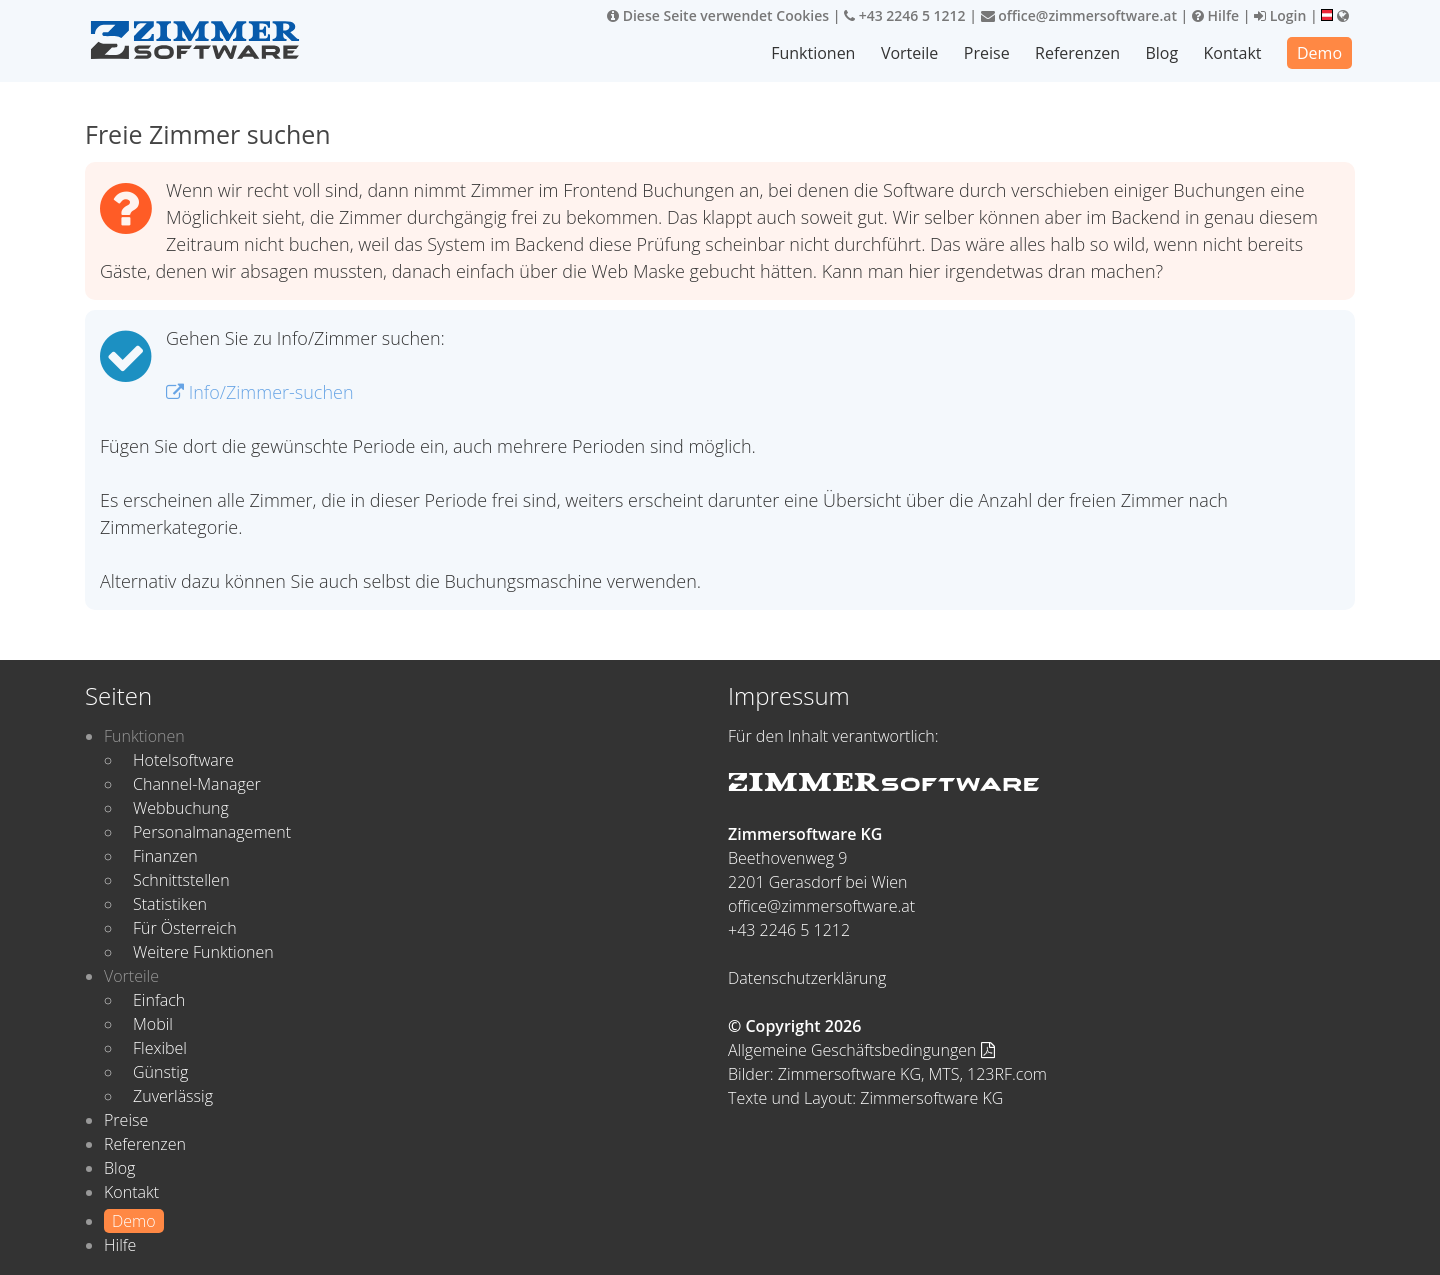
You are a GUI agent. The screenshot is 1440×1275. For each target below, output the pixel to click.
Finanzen (165, 856)
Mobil (153, 1024)
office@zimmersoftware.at (1079, 15)
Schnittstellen (181, 880)
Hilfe (1215, 15)
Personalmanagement (212, 832)
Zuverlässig (173, 1096)
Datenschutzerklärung (807, 978)
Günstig (160, 1072)
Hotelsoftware (183, 760)
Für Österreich (185, 928)
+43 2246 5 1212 (905, 15)
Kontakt (1233, 53)
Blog (1161, 53)
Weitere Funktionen (203, 952)
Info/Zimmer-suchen (260, 392)
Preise (987, 53)
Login (1280, 15)
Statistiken (170, 904)
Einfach (159, 1000)
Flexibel (160, 1048)
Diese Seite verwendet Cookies (718, 15)
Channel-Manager (197, 784)
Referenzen (1077, 53)
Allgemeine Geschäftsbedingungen (861, 1050)
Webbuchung (181, 808)
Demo (1319, 53)
